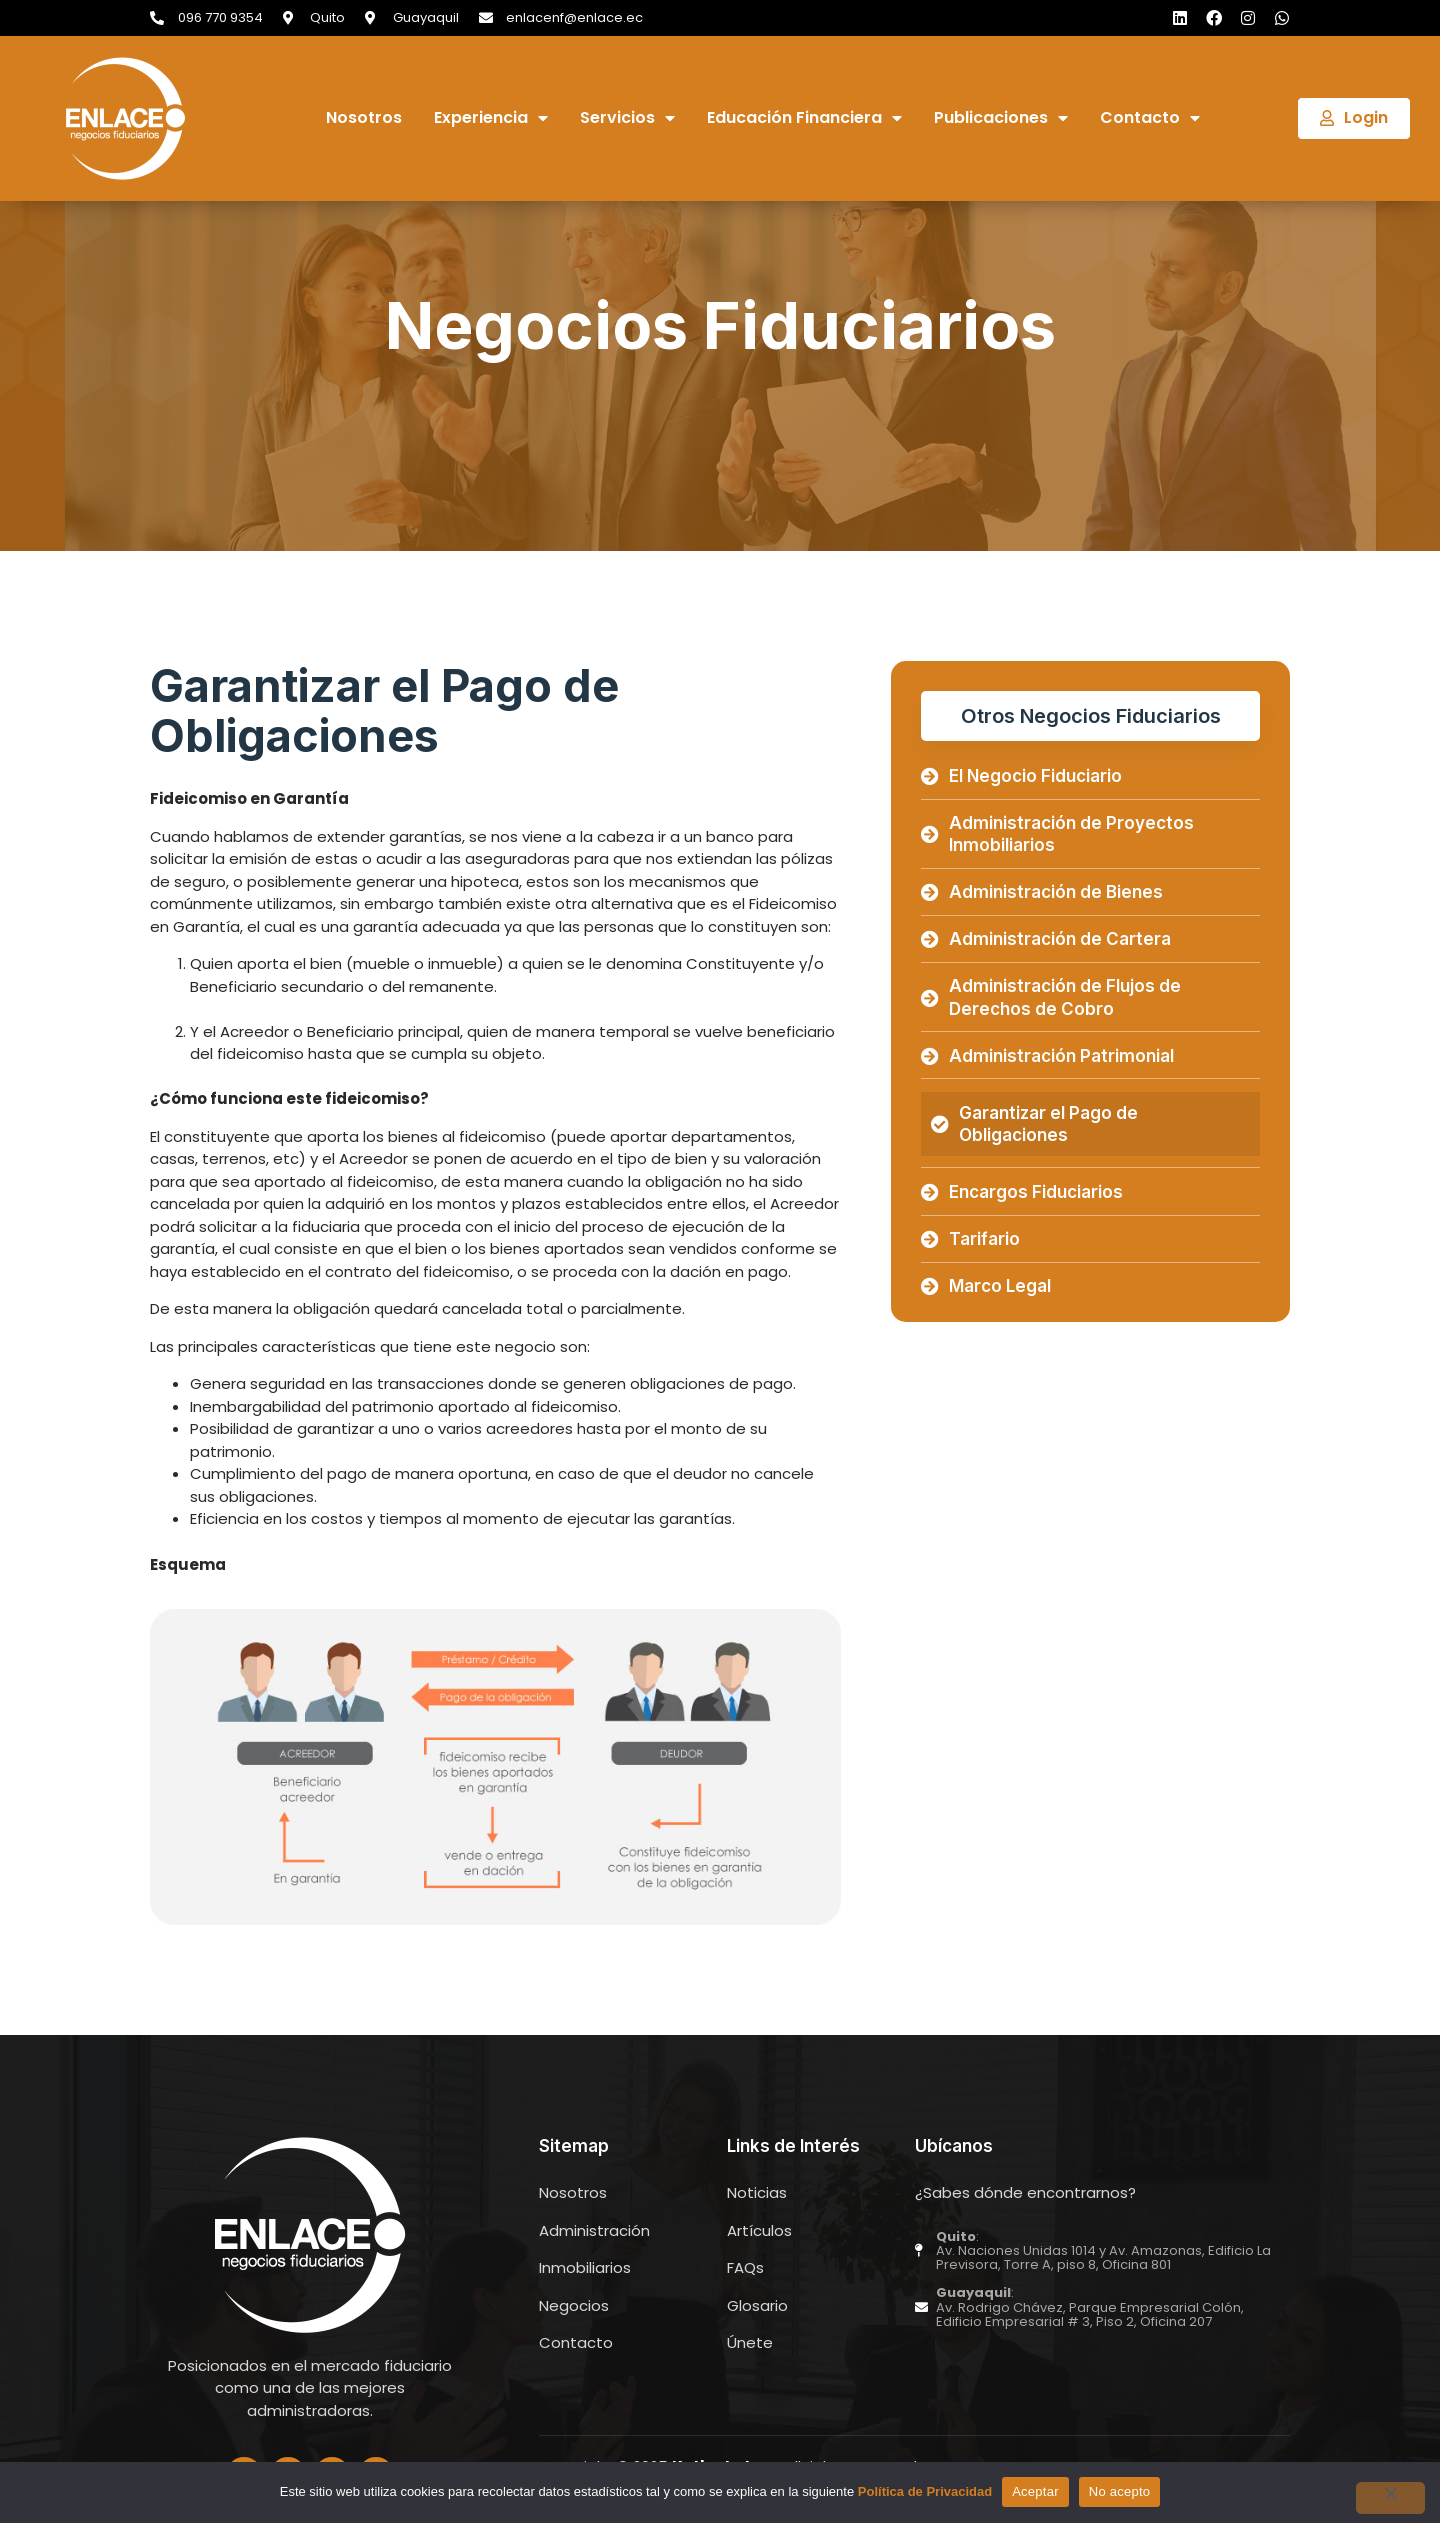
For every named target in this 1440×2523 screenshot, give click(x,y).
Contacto (1150, 118)
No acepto (1120, 2491)
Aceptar (1035, 2491)
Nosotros (364, 118)
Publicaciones (1001, 118)
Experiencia (491, 118)
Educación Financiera (804, 118)
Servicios (627, 118)
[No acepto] (1389, 2498)
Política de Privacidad (925, 2491)
